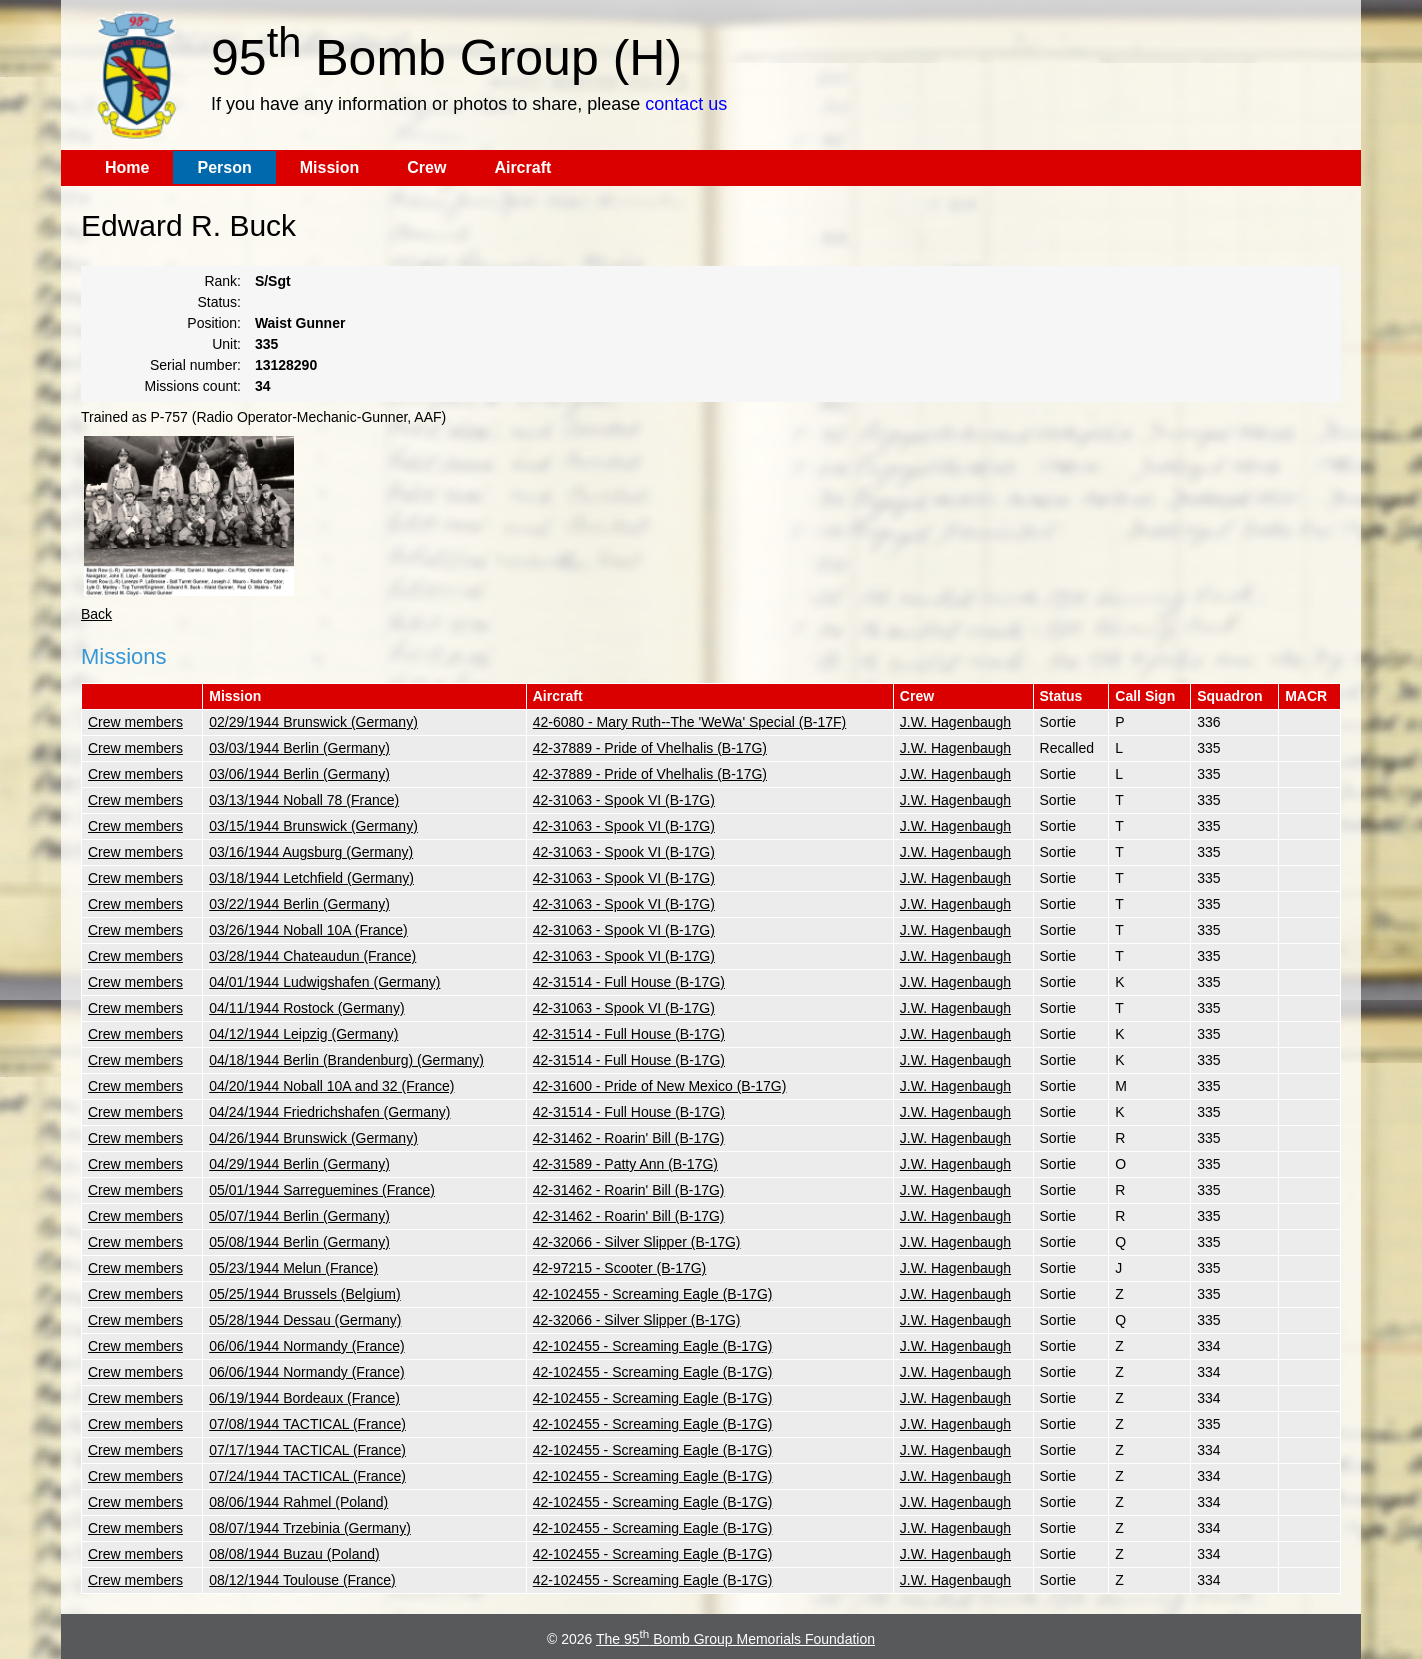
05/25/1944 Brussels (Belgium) (304, 1294)
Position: (214, 323)
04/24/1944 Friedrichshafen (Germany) (329, 1112)
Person (224, 167)
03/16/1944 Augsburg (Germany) (311, 852)
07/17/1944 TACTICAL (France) (307, 1450)
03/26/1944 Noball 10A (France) (308, 930)
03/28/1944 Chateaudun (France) (312, 956)
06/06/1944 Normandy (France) (306, 1346)
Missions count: (193, 386)
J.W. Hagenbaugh (955, 722)
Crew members (135, 722)
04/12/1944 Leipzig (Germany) (303, 1034)
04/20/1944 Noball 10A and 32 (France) (331, 1086)
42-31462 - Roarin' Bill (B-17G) (629, 1138)
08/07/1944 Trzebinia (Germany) (310, 1528)
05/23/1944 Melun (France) (293, 1268)
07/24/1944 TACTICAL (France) (307, 1476)
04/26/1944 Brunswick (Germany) (313, 1138)
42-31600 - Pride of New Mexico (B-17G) (660, 1086)
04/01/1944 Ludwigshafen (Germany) (324, 982)
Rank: (222, 281)
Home (127, 167)
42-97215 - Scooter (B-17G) (620, 1268)
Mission (330, 167)
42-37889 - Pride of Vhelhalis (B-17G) (650, 748)
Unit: (226, 344)
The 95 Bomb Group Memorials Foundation (735, 1639)
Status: (219, 302)
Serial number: (195, 365)
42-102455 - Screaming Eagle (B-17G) (653, 1294)
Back (96, 614)
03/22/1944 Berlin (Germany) (299, 904)
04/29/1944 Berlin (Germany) (299, 1164)
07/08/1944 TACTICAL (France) (307, 1424)
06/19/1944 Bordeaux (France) (304, 1398)
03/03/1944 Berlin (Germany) (299, 748)
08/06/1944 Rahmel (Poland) (298, 1502)
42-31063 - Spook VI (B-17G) (624, 800)
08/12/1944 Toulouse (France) (302, 1580)
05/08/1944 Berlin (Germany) (299, 1242)
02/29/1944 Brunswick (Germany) (313, 722)
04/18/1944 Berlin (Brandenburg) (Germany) (346, 1060)
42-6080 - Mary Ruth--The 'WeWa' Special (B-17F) (689, 722)
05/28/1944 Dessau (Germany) (305, 1320)
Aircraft (522, 167)
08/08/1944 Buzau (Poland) (294, 1554)
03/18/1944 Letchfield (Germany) (311, 878)
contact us (686, 104)
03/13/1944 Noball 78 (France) (304, 800)
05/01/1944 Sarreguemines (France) (322, 1190)
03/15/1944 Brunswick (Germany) (313, 826)
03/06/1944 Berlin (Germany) (299, 774)
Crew (426, 167)
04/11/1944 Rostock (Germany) (306, 1008)
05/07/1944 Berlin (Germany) (299, 1216)
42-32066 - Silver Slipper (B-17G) (637, 1242)
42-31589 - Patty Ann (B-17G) (625, 1164)
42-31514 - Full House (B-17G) (629, 982)
